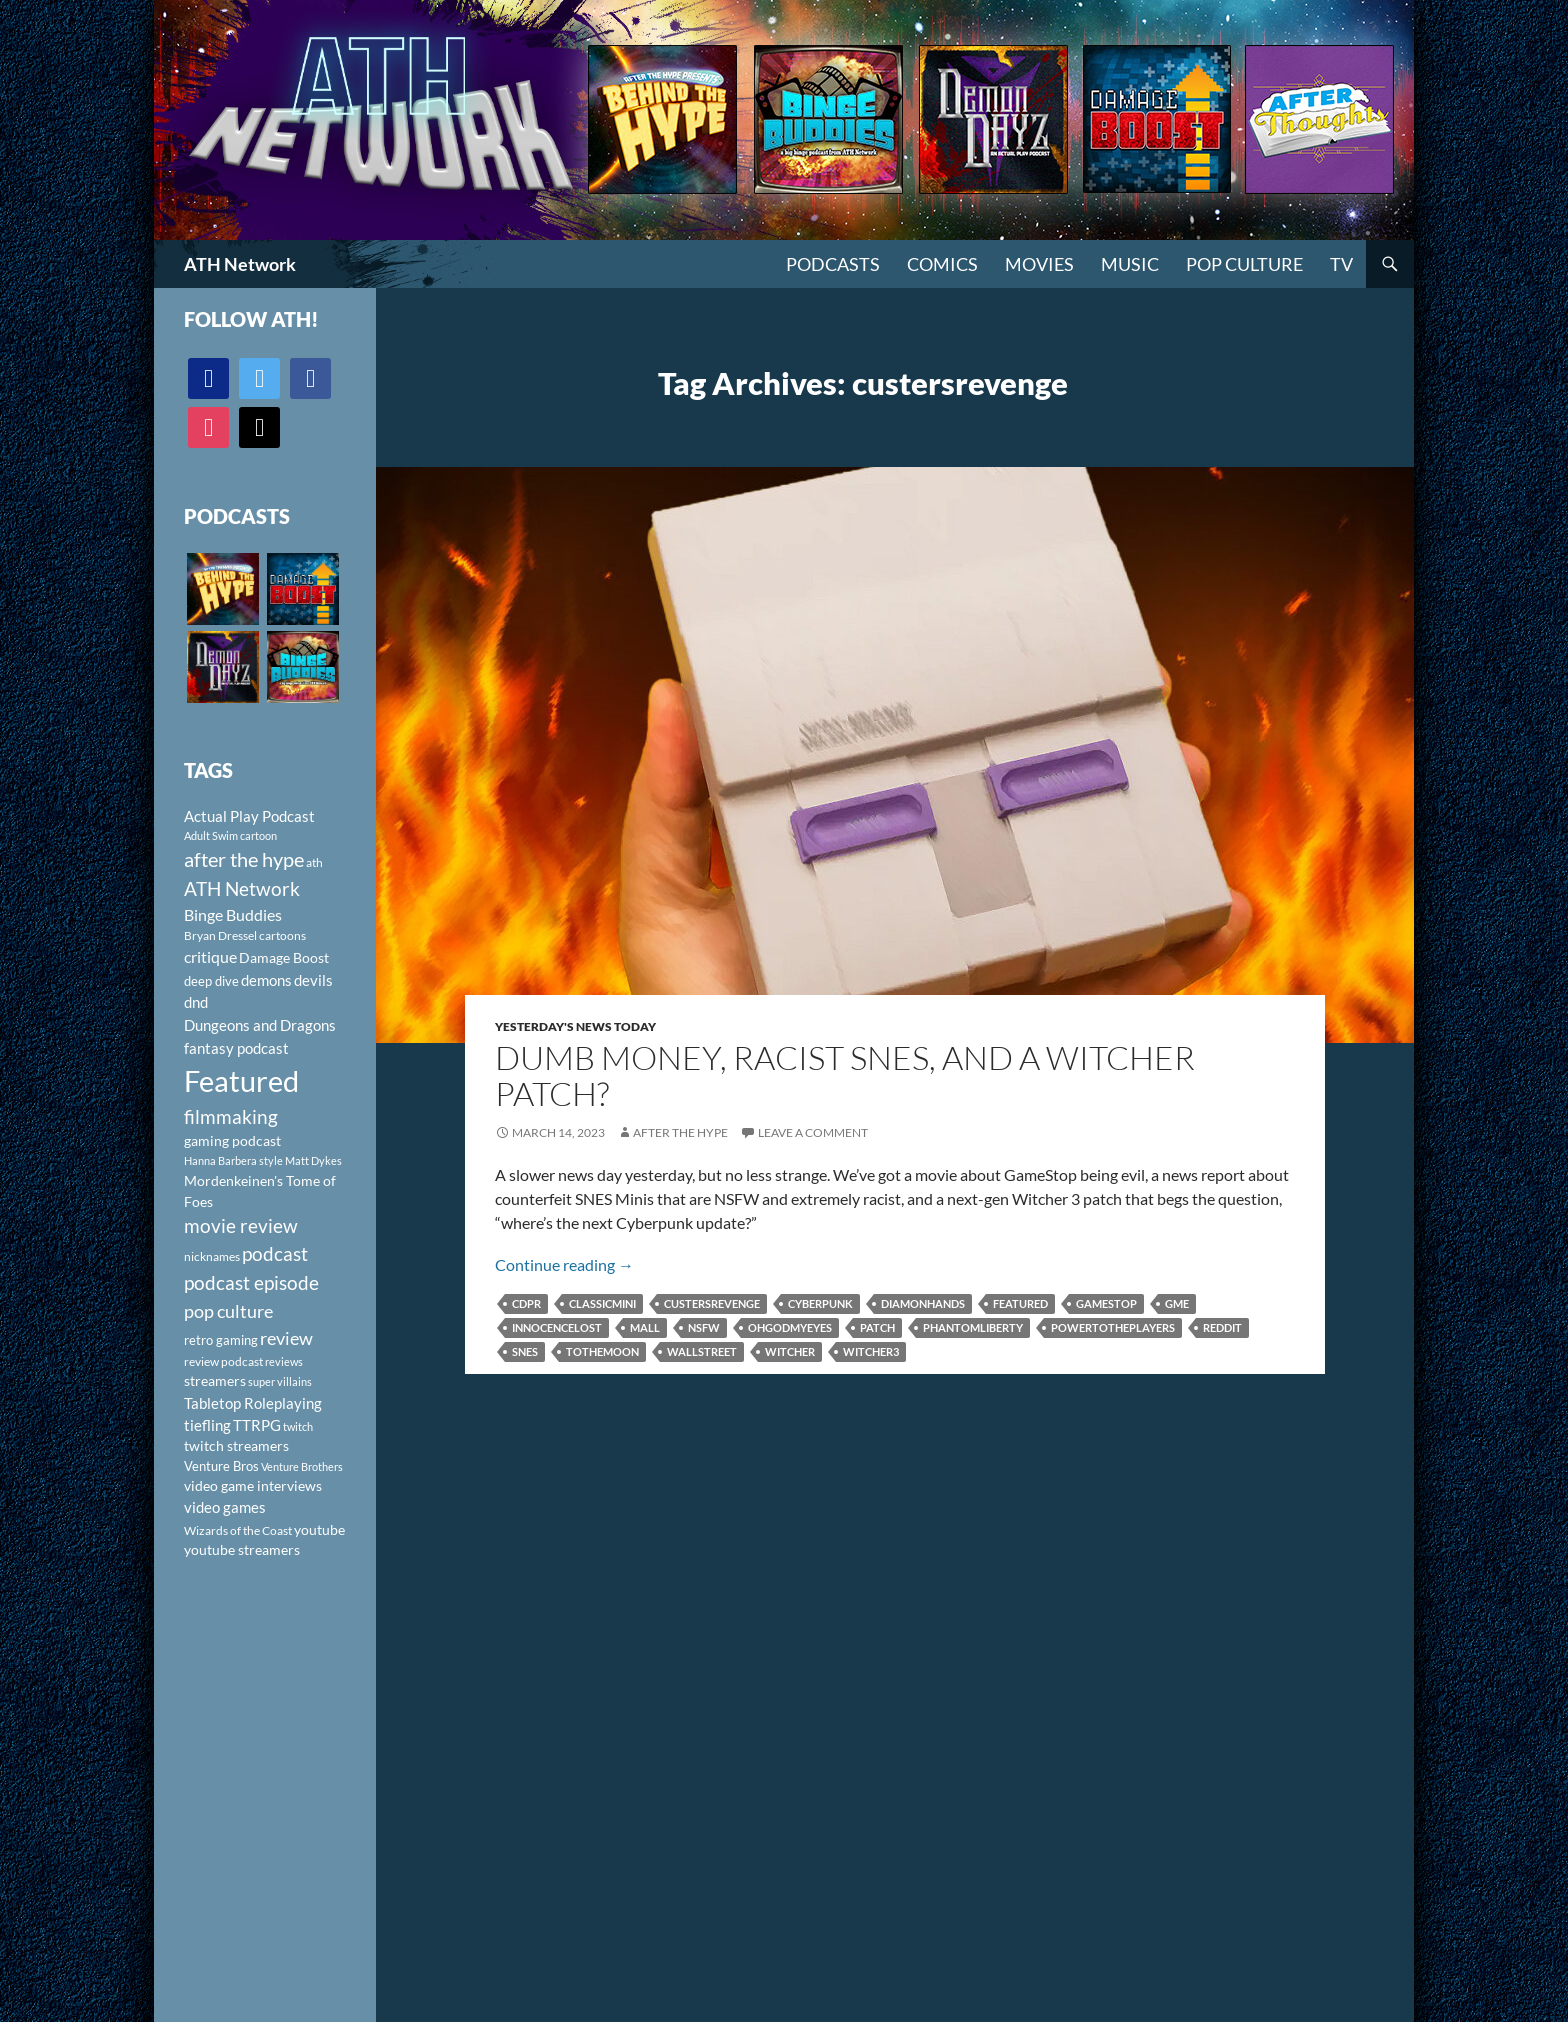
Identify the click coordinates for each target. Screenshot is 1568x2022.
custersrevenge (712, 1303)
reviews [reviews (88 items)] (284, 1361)
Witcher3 (871, 1351)
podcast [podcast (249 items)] (275, 1253)
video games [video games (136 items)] (225, 1507)
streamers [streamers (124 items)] (215, 1380)
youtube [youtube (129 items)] (319, 1529)
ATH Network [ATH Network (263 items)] (242, 888)
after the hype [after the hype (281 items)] (244, 859)
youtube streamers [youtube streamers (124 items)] (242, 1549)
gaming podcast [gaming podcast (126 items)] (232, 1140)
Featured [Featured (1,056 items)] (241, 1080)
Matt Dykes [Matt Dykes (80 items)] (313, 1160)
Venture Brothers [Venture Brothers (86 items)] (302, 1466)
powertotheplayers (1113, 1327)
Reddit (1222, 1327)
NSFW (704, 1327)
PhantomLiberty (973, 1327)
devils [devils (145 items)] (313, 980)
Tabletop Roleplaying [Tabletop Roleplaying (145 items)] (253, 1403)
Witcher (790, 1351)
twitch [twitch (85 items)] (298, 1426)
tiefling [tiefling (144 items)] (207, 1425)
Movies (1039, 264)
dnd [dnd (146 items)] (196, 1002)
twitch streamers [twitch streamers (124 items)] (236, 1445)
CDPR (526, 1303)
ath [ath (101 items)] (314, 862)
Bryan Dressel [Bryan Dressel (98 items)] (220, 935)
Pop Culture (1244, 264)
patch (877, 1327)
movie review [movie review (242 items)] (241, 1226)
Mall (645, 1327)
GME (1177, 1303)
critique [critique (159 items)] (210, 957)
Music (1130, 264)
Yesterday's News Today (575, 1026)
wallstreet (702, 1351)
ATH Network (240, 264)
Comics (942, 264)
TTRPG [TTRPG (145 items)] (257, 1425)
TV (1341, 264)
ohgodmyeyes (790, 1327)
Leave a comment (813, 1132)
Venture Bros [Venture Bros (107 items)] (221, 1466)
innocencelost (557, 1327)
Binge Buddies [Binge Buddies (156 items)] (233, 915)
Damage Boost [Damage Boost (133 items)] (284, 957)
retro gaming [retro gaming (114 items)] (221, 1340)
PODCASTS (833, 264)
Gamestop (1106, 1303)
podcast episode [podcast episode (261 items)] (251, 1282)
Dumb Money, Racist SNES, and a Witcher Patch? (845, 1075)
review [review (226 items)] (286, 1338)
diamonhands (923, 1303)
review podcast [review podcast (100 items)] (223, 1361)
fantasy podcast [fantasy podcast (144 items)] (236, 1048)
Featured (1020, 1303)
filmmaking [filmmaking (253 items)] (231, 1116)
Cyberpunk (820, 1303)
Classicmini (602, 1303)
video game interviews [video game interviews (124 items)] (253, 1485)
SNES (525, 1351)
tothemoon (602, 1351)
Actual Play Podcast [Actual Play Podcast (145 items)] (249, 816)
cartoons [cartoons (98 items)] (282, 935)
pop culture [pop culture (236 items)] (228, 1311)
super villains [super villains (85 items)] (280, 1381)
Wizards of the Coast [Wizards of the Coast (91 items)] (238, 1530)
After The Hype (680, 1132)
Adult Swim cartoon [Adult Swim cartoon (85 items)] (230, 835)
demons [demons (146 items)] (266, 980)
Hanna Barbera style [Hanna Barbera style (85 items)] (233, 1160)
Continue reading (564, 1264)
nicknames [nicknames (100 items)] (212, 1256)
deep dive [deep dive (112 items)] (211, 981)
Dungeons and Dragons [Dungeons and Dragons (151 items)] (260, 1025)
